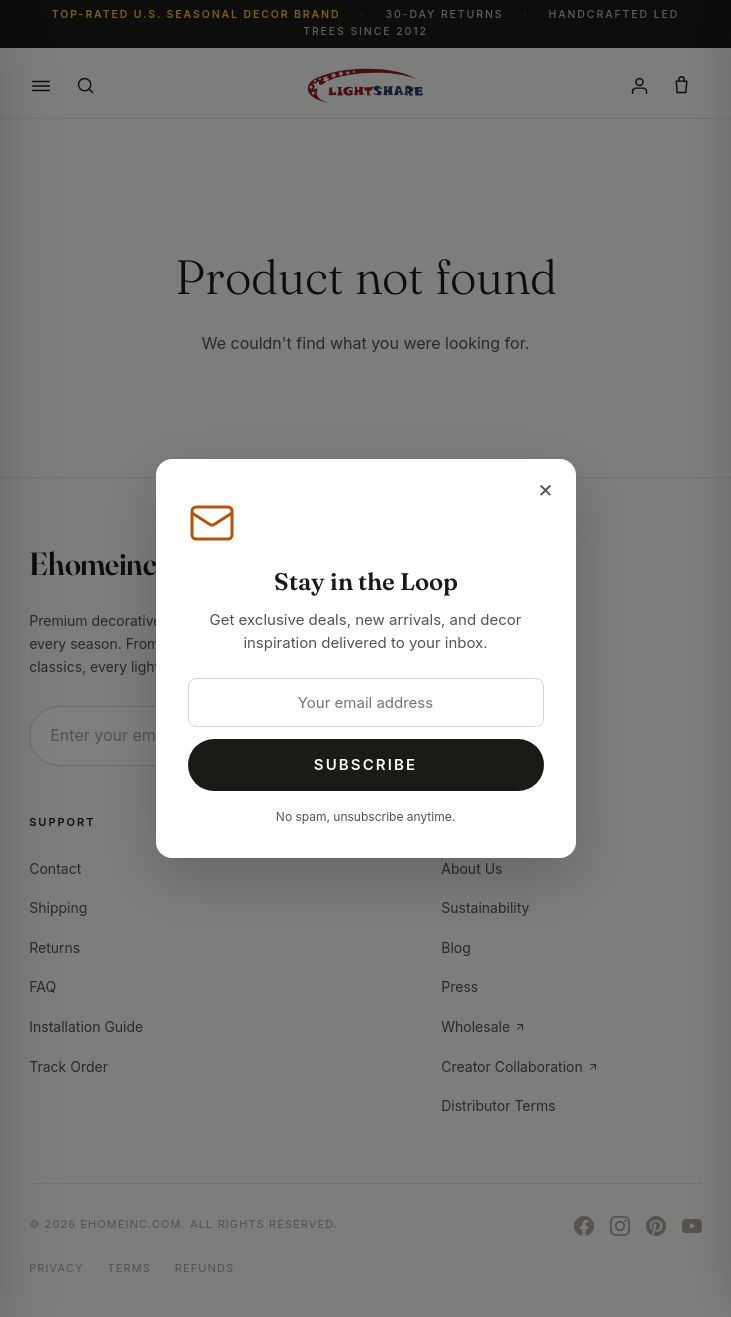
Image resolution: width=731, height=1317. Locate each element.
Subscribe (365, 764)
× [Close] (546, 488)
